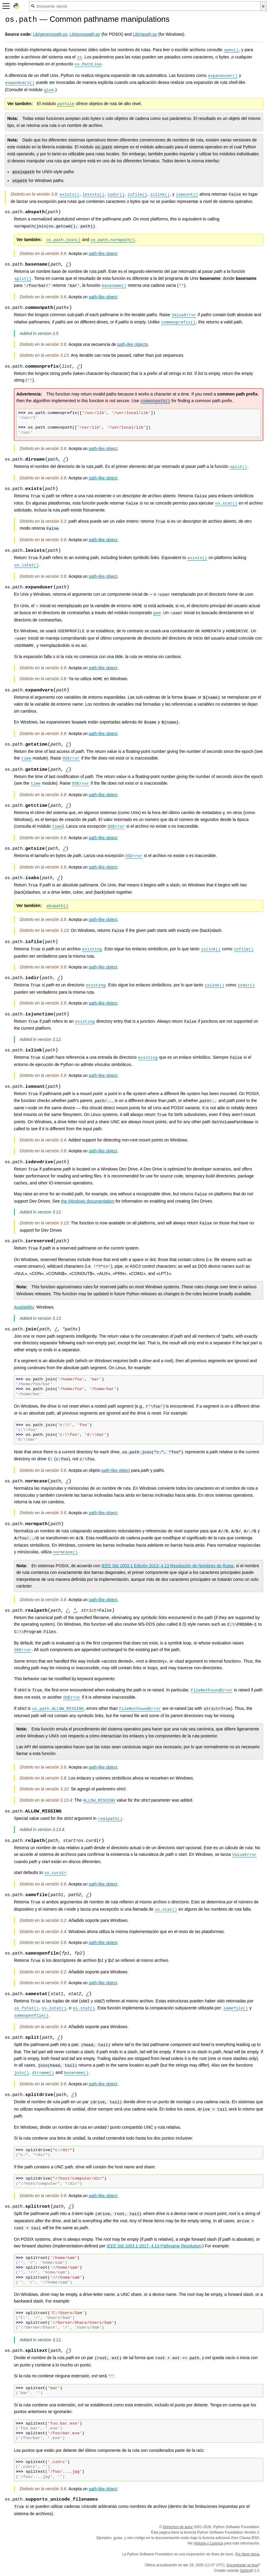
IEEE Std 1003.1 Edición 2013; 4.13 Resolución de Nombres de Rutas (167, 1565)
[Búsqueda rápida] (144, 6)
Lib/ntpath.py (145, 34)
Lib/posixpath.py (85, 34)
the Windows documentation (87, 1201)
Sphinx (245, 2570)
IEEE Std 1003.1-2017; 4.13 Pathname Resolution (154, 2245)
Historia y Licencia (208, 2543)
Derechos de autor (178, 2527)
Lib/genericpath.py (50, 34)
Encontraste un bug (242, 2565)
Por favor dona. (247, 2554)
